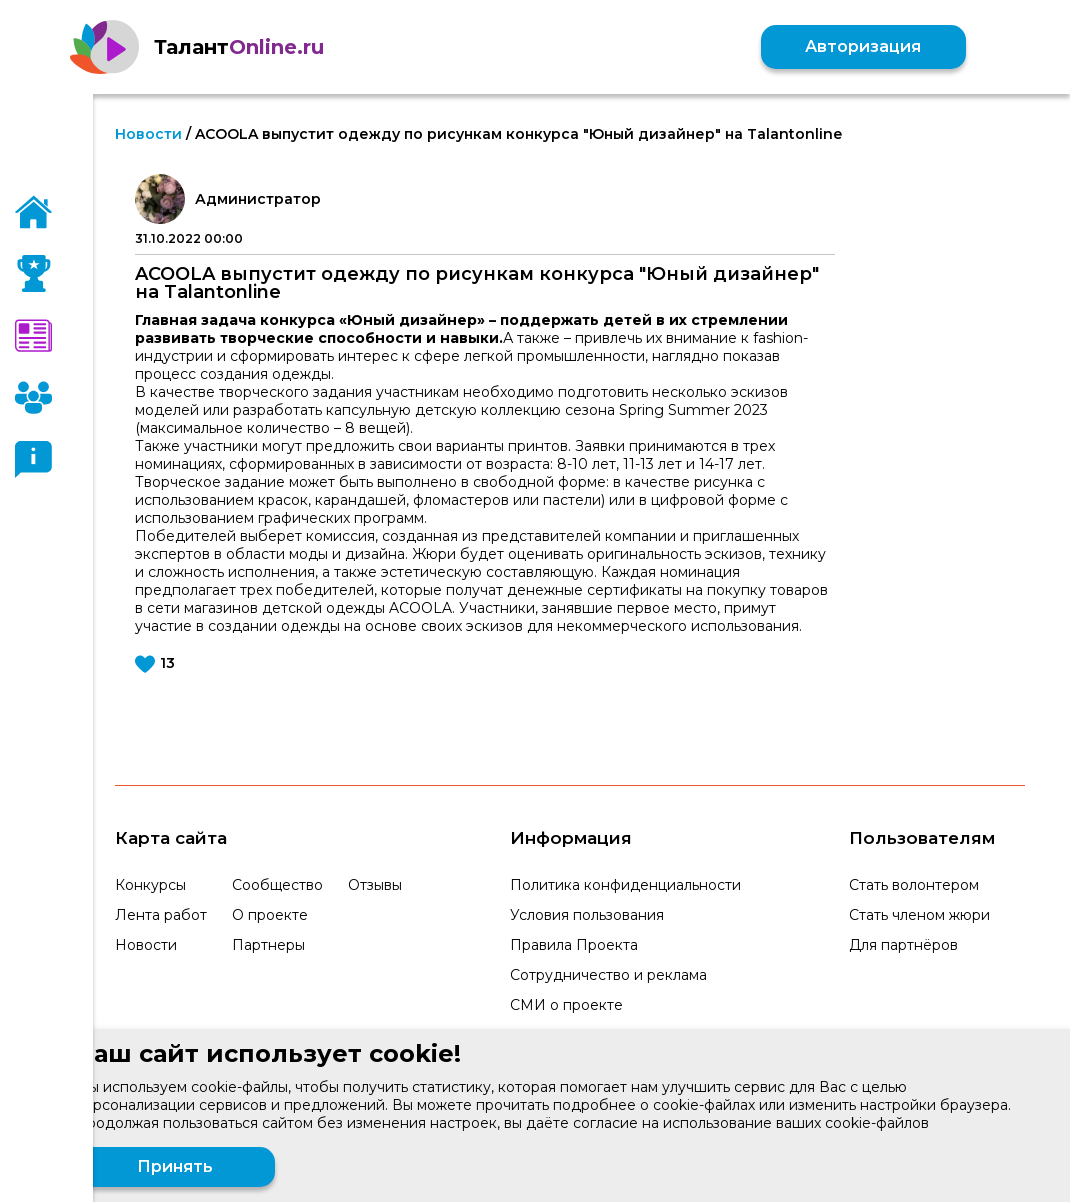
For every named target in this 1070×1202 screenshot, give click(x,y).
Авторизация (862, 46)
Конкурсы (150, 885)
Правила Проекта (574, 945)
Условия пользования (587, 915)
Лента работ (161, 915)
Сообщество (277, 885)
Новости (148, 134)
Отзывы (375, 885)
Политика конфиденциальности (625, 885)
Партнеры (268, 945)
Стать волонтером (914, 885)
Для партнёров (903, 945)
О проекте (270, 915)
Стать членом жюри (919, 915)
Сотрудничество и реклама (608, 975)
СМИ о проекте (566, 1005)
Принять (175, 1166)
